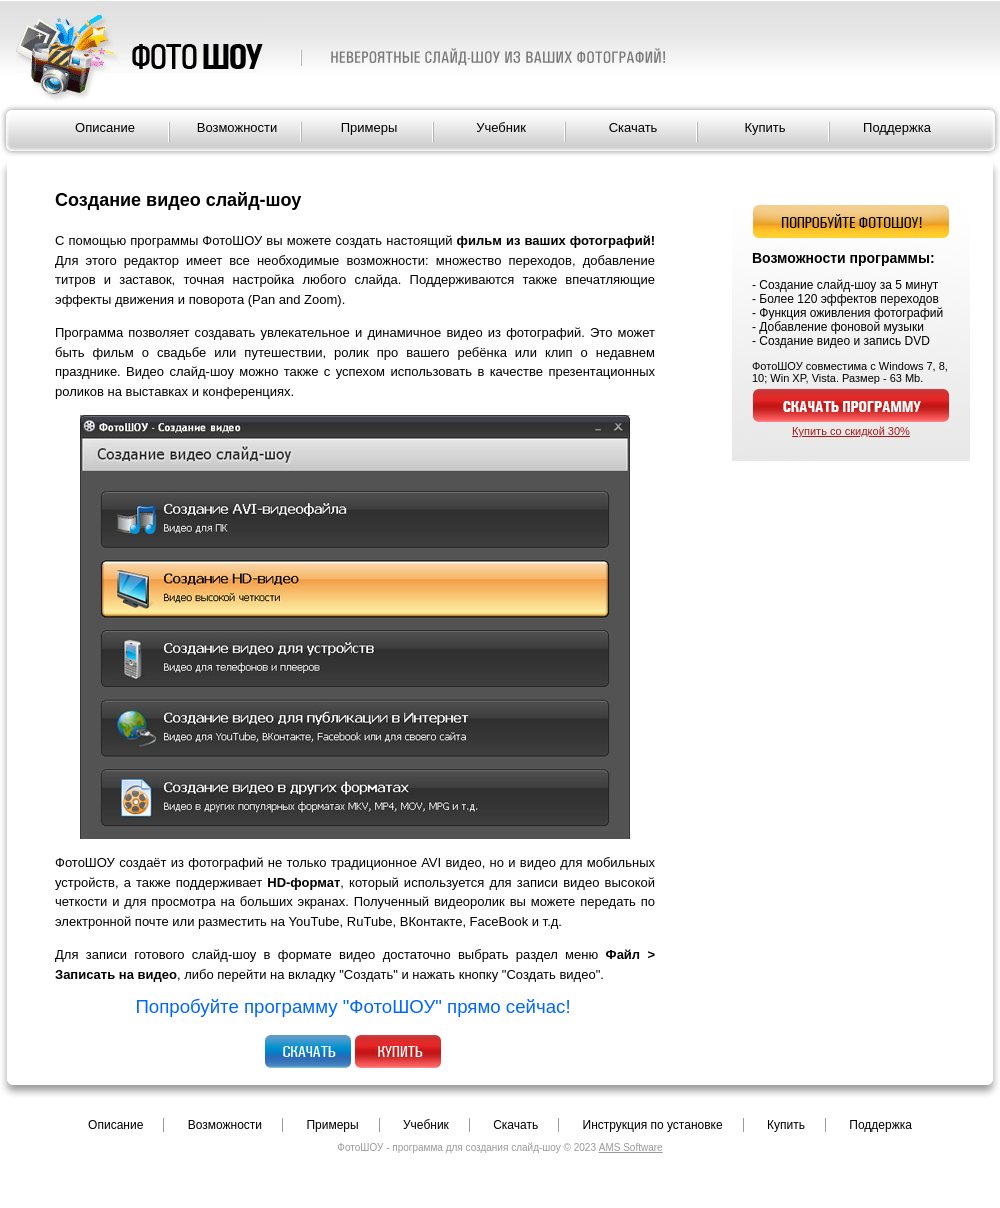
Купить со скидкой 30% (851, 431)
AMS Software (631, 1147)
